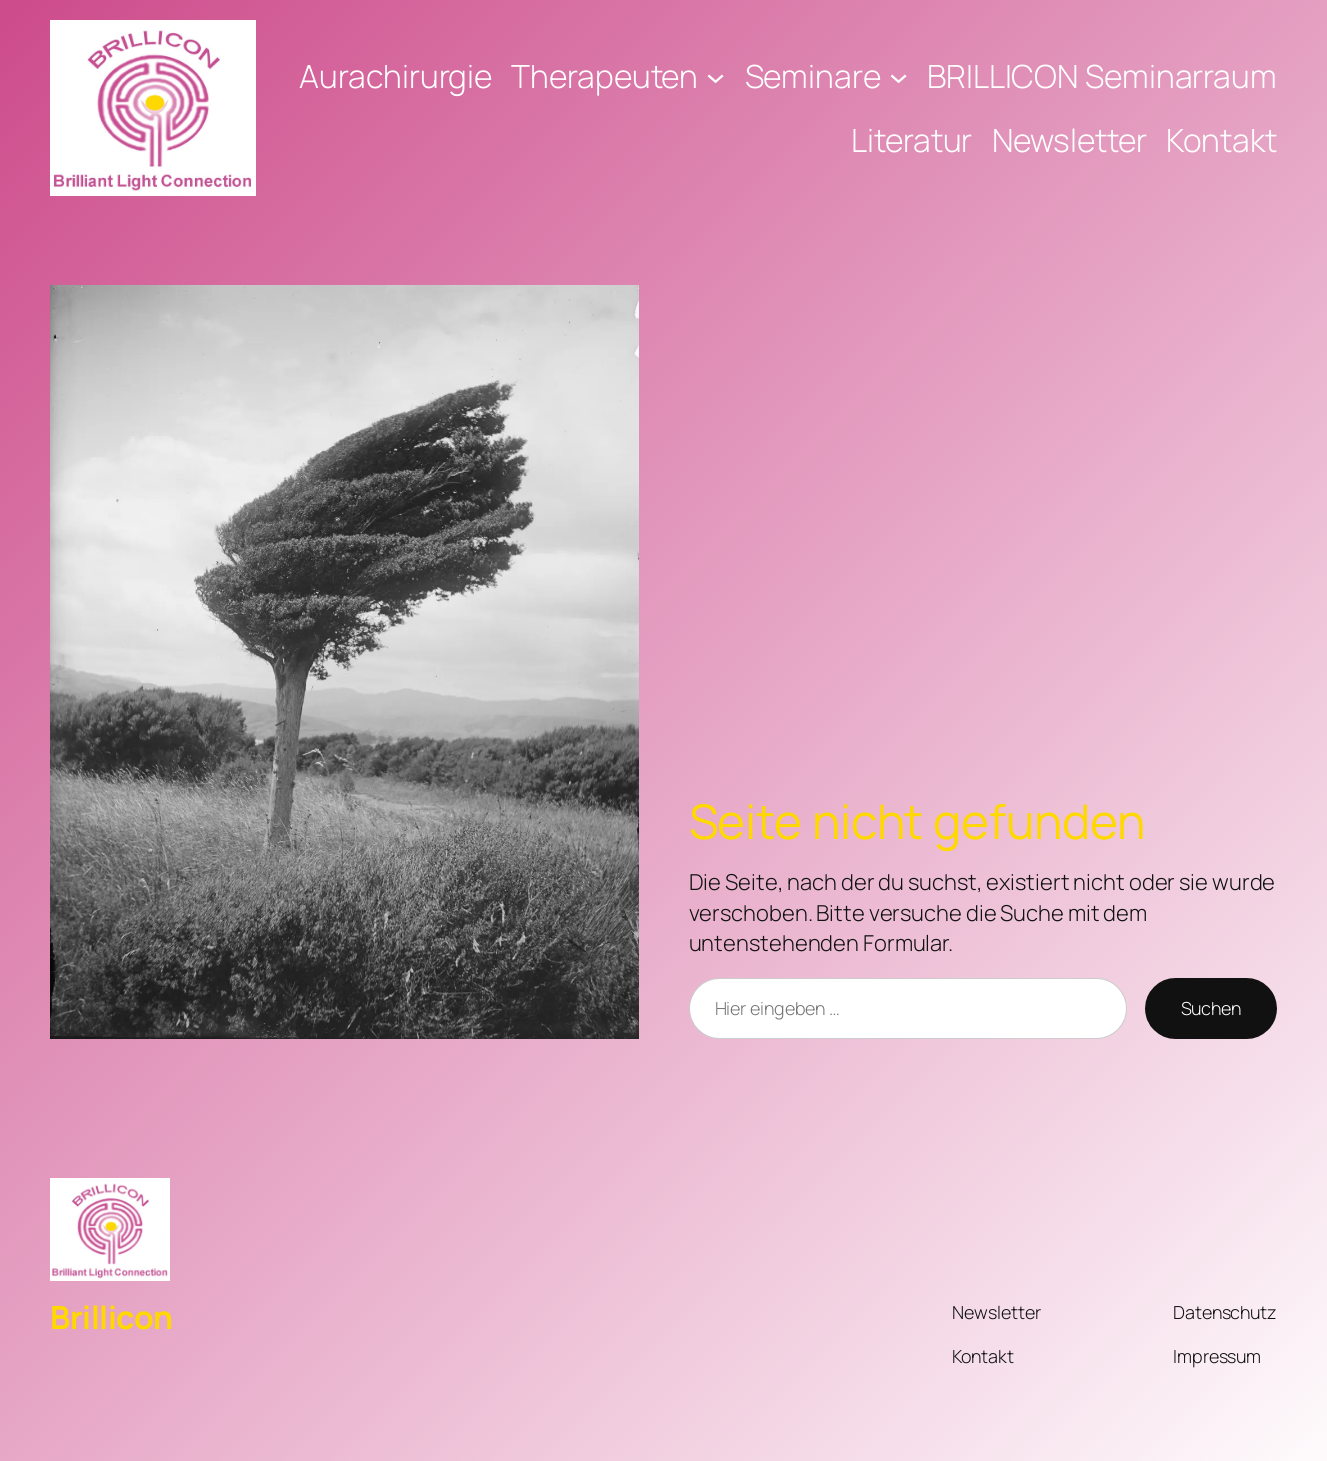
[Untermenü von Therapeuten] (715, 76)
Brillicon (111, 1317)
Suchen (1211, 1008)
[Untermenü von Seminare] (898, 76)
